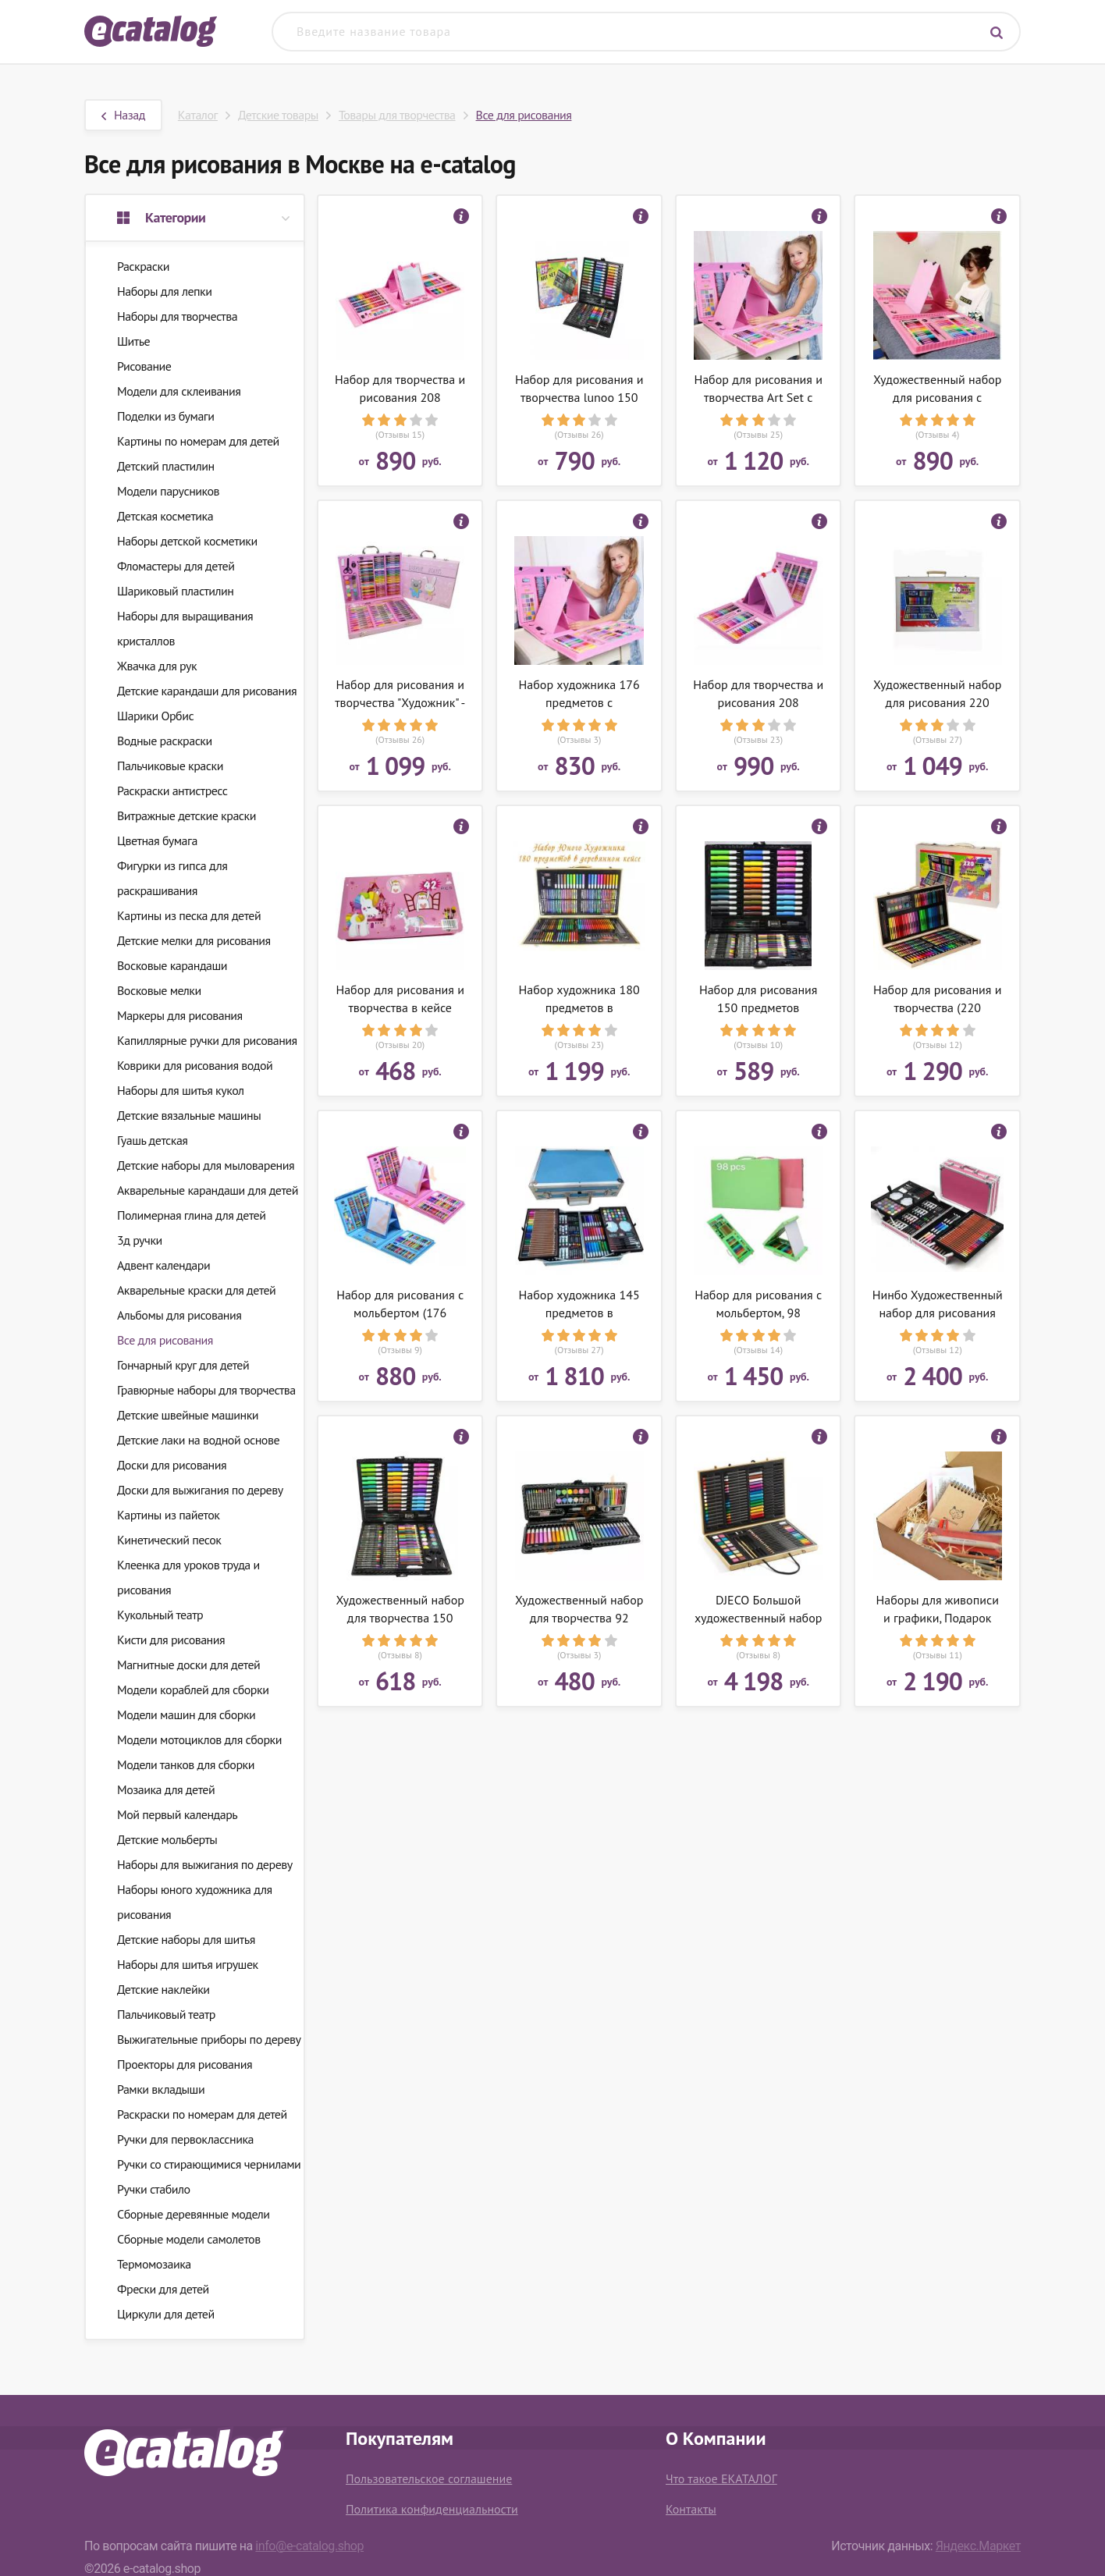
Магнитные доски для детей (188, 1664)
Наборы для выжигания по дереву (205, 1864)
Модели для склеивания (178, 391)
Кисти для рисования (171, 1639)
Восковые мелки (159, 990)
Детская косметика (165, 516)
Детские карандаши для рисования (207, 690)
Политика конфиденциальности (432, 2509)
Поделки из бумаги (165, 416)
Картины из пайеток (168, 1515)
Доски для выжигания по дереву (200, 1490)
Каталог (198, 115)
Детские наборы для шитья (186, 1939)
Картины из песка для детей (189, 915)
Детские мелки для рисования (194, 940)
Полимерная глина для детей (191, 1215)
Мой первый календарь (177, 1814)
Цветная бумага (157, 840)
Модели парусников (168, 491)
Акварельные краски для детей (196, 1290)
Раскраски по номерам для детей (202, 2114)
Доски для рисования (171, 1465)
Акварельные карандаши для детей (207, 1190)
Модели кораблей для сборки (192, 1689)
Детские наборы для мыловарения (205, 1165)
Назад (123, 115)
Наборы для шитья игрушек (187, 1964)
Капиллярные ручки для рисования (207, 1040)
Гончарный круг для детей (183, 1365)
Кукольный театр (160, 1614)
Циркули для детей (166, 2314)
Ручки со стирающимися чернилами (208, 2164)
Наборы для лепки (164, 291)
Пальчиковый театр (166, 2014)
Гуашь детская (152, 1140)
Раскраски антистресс (172, 790)
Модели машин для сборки (186, 1714)
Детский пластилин (166, 466)
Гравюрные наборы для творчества (206, 1390)
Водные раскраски (164, 740)
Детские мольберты (167, 1839)
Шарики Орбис (155, 715)
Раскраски (143, 266)
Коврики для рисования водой (194, 1065)
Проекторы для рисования (184, 2064)
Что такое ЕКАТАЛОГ (721, 2478)
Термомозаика (154, 2264)
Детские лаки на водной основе (198, 1440)
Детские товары (278, 115)
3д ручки (139, 1240)
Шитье (133, 341)
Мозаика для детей (166, 1789)
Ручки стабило (153, 2189)
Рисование (144, 366)
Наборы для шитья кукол (180, 1090)
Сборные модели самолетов (189, 2239)
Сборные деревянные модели (193, 2214)
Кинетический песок (169, 1539)
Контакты (691, 2509)
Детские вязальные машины (189, 1115)
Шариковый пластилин (175, 591)
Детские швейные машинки (187, 1415)
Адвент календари (163, 1265)
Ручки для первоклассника (185, 2139)
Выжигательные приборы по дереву (209, 2039)
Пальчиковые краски (170, 765)
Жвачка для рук (157, 665)
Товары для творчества (397, 115)
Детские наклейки (163, 1989)
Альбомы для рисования (179, 1315)
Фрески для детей (163, 2289)
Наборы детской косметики (187, 541)
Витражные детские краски (186, 815)
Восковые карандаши (172, 965)
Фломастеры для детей (175, 566)
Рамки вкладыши (160, 2089)
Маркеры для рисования (180, 1015)
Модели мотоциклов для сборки (199, 1739)
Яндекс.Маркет (978, 2546)
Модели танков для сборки (185, 1764)
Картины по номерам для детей (198, 441)
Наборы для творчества (177, 316)
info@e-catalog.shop (309, 2546)
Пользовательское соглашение (429, 2478)
